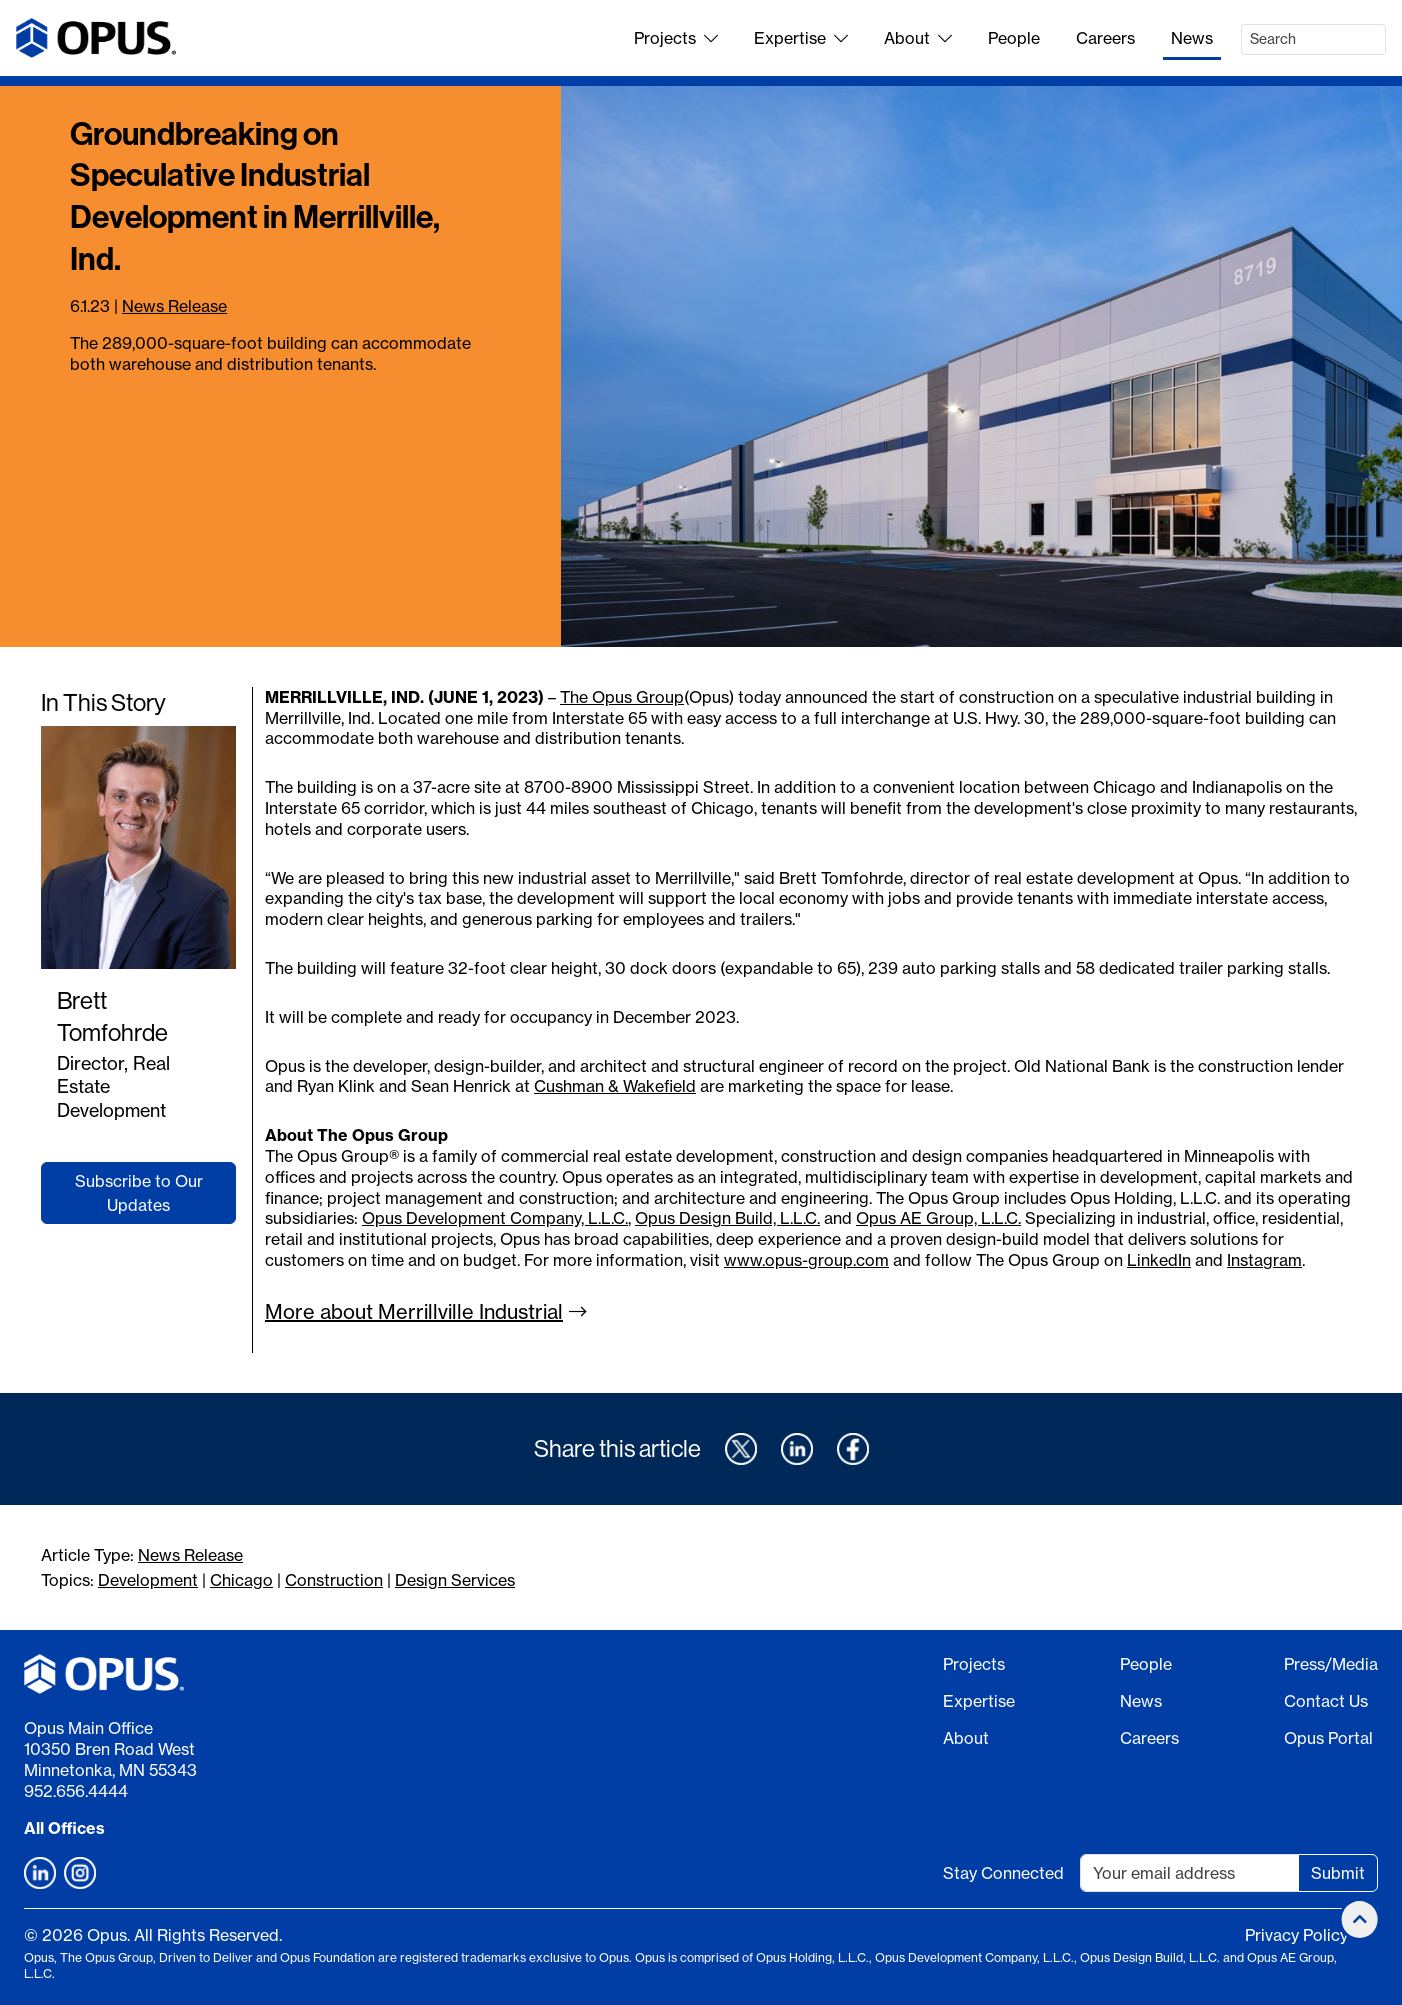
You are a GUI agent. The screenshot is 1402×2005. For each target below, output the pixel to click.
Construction (334, 1580)
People (1014, 38)
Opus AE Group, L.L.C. (938, 1218)
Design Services (455, 1580)
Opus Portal (1328, 1738)
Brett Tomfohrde (112, 1016)
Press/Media (1331, 1664)
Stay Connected (1003, 1873)
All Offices (64, 1828)
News (1192, 38)
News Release (174, 306)
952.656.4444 (76, 1791)
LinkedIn (1159, 1260)
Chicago (241, 1580)
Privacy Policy (1296, 1935)
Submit (1338, 1873)
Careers (1105, 38)
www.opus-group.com (806, 1260)
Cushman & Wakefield (615, 1086)
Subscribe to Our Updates (139, 1193)
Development (148, 1580)
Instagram (1264, 1260)
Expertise (801, 38)
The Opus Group (622, 697)
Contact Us (1326, 1701)
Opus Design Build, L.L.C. (727, 1218)
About (918, 38)
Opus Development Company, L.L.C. (495, 1218)
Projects (676, 38)
